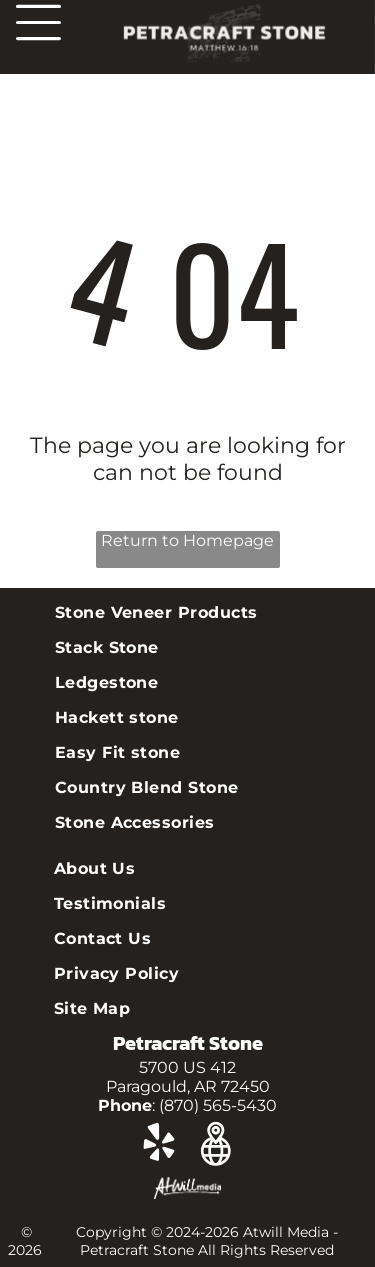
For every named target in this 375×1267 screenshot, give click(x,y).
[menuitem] (188, 612)
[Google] (216, 1146)
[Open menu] (38, 22)
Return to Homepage (187, 540)
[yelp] (159, 1146)
